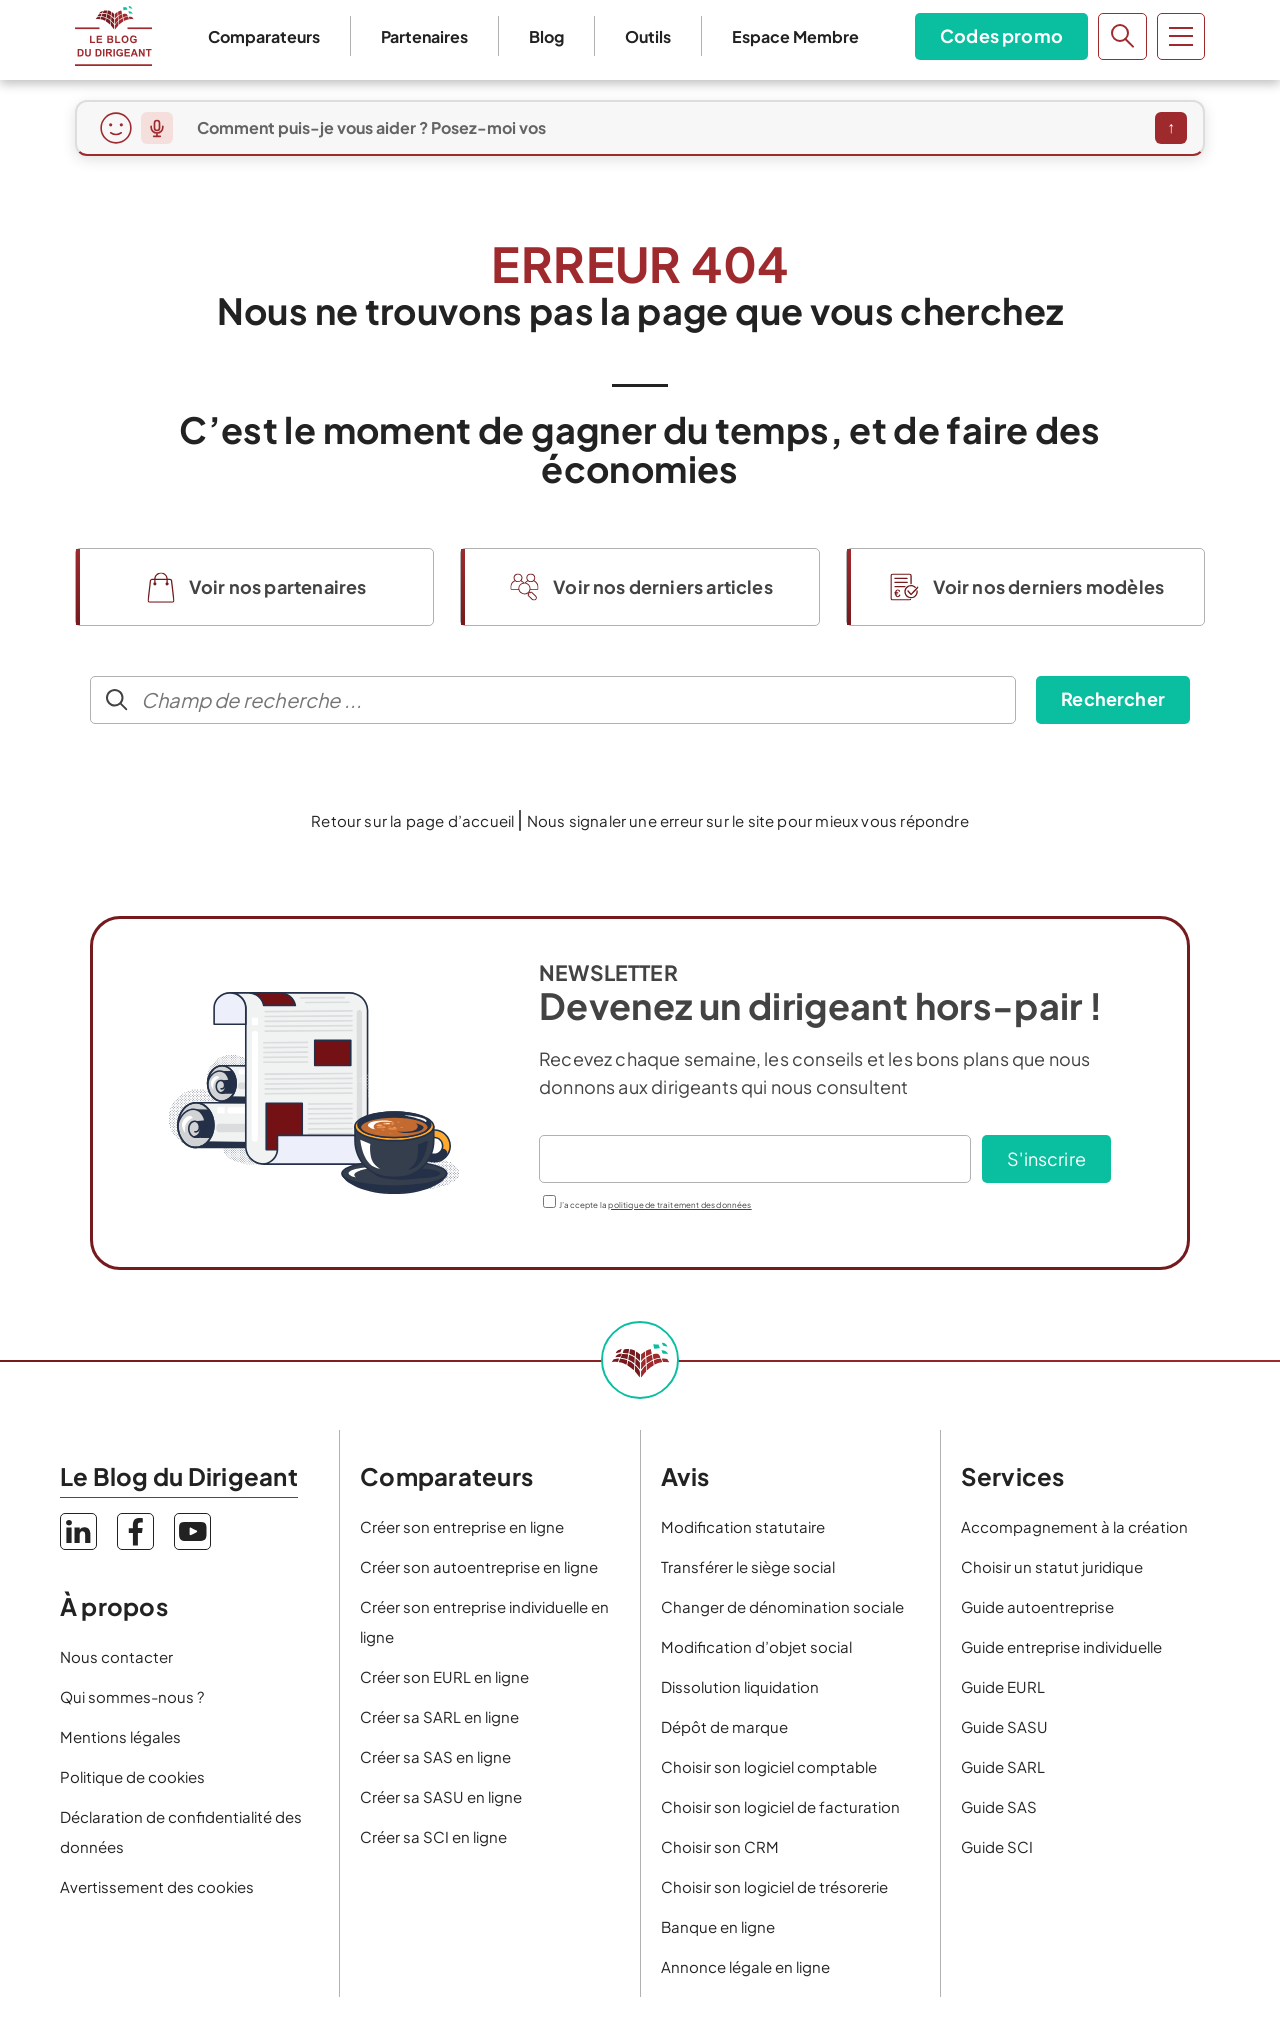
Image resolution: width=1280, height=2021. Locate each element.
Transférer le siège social (748, 1566)
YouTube (192, 1531)
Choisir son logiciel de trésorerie (774, 1886)
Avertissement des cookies (157, 1886)
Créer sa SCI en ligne (433, 1836)
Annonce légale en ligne (745, 1966)
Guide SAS (999, 1806)
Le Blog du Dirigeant (113, 36)
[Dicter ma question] (157, 128)
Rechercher (1113, 698)
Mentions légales (120, 1736)
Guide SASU (1004, 1726)
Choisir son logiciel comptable (769, 1766)
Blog (546, 36)
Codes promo (1001, 35)
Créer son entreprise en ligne (462, 1526)
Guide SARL (1003, 1766)
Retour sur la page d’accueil (412, 820)
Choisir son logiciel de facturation (780, 1806)
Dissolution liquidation (740, 1686)
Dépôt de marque (724, 1726)
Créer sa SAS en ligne (435, 1756)
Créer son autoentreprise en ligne (479, 1566)
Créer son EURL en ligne (444, 1676)
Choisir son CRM (720, 1846)
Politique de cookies (132, 1776)
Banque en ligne (718, 1926)
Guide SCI (997, 1846)
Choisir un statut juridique (1052, 1566)
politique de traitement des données (679, 1205)
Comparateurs (264, 36)
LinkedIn (78, 1531)
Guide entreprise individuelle (1061, 1646)
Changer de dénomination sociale (782, 1606)
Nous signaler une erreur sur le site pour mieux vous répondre (748, 820)
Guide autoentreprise (1037, 1606)
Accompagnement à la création (1074, 1526)
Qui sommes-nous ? (132, 1696)
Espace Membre (795, 36)
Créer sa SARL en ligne (439, 1716)
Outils (648, 36)
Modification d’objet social (756, 1646)
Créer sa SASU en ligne (441, 1796)
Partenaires (424, 36)
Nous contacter (116, 1656)
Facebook (135, 1531)
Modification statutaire (743, 1526)
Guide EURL (1003, 1686)
